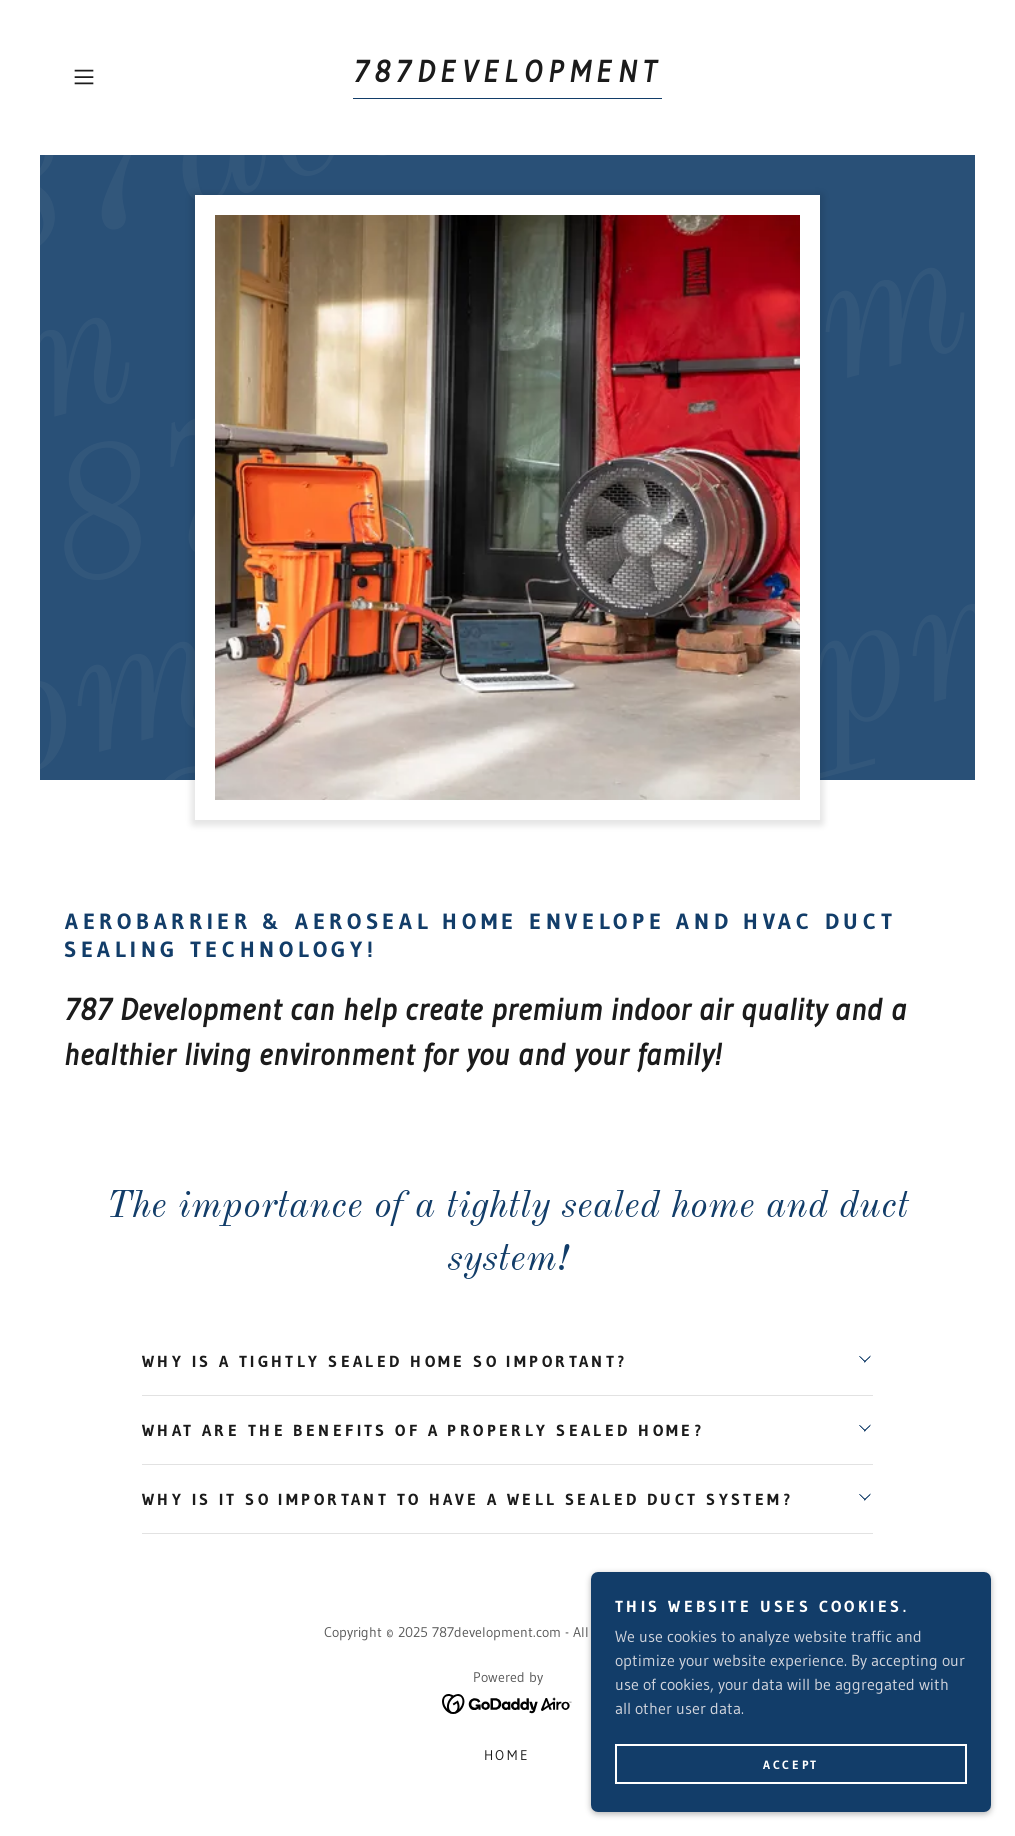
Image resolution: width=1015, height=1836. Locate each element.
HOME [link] (508, 1755)
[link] (507, 76)
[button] (130, 77)
